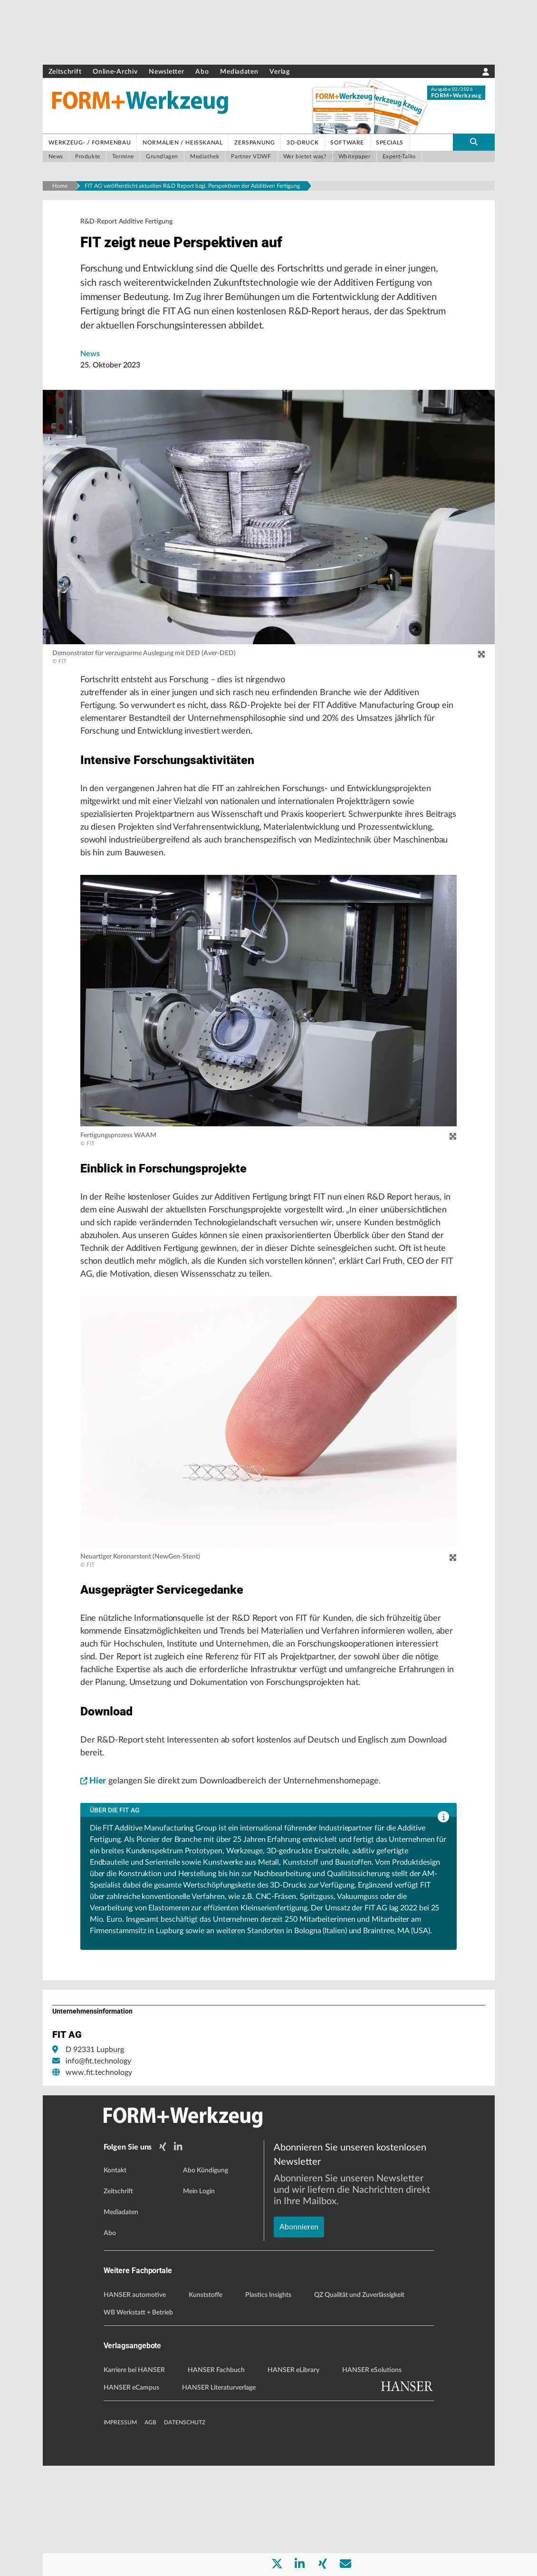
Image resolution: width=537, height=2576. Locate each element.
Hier (94, 1893)
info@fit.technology (98, 2174)
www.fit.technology (99, 2185)
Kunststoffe (205, 2405)
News (90, 360)
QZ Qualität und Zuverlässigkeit (359, 2405)
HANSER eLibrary (293, 2480)
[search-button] (473, 142)
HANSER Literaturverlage (219, 2498)
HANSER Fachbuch (216, 2480)
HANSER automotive (135, 2405)
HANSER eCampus (131, 2498)
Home (59, 186)
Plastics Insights (268, 2405)
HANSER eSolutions (372, 2480)
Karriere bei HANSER (134, 2480)
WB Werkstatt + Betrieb (138, 2423)
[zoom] (481, 661)
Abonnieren (298, 2304)
